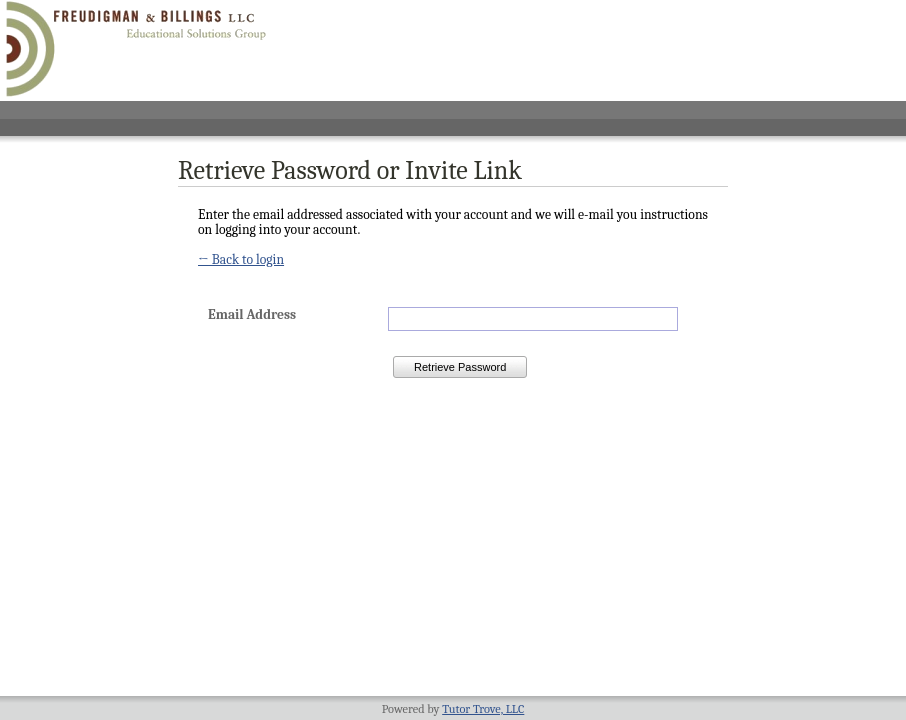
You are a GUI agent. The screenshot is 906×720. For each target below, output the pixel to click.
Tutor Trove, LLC (483, 709)
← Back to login (241, 259)
